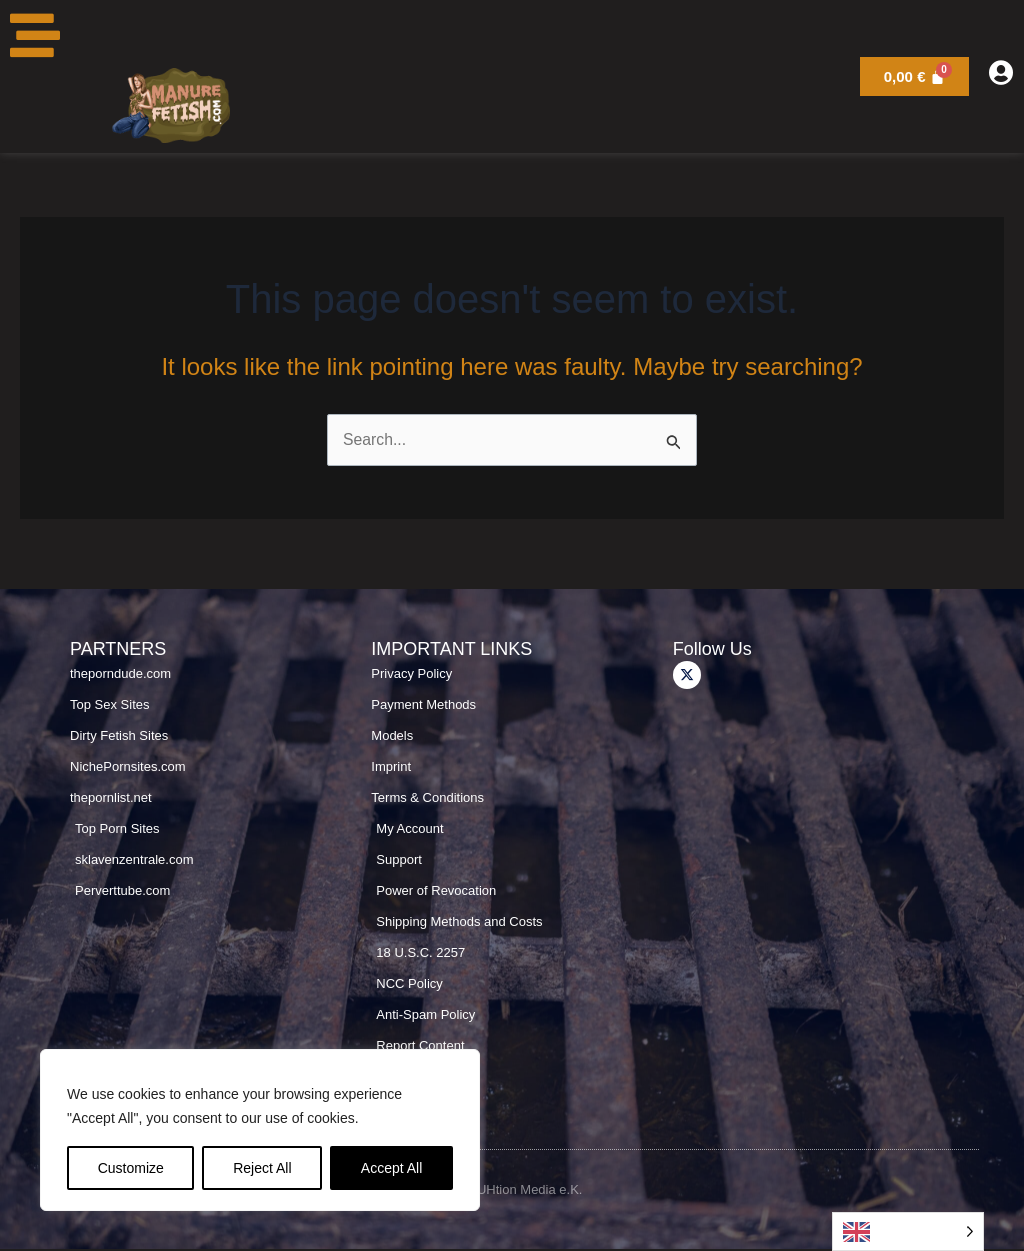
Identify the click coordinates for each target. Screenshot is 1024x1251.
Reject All (262, 1168)
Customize (131, 1168)
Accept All (391, 1168)
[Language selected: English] (908, 1231)
